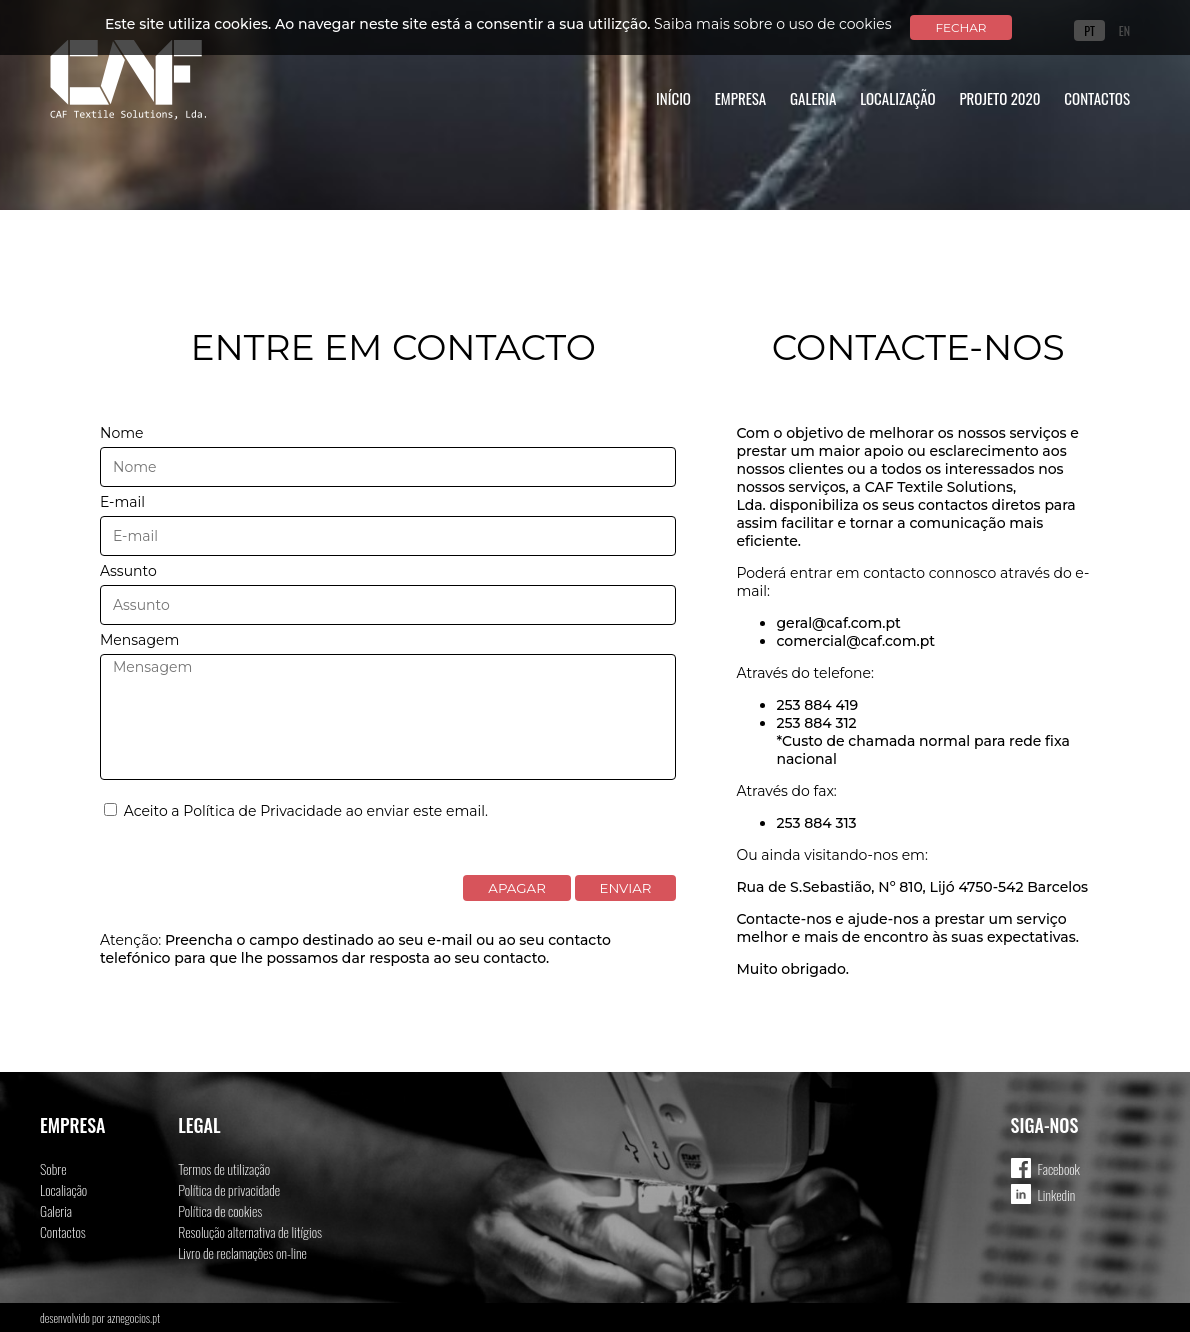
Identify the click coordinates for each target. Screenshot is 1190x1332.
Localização (897, 98)
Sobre (53, 1168)
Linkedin (1057, 1194)
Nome (121, 433)
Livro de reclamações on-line (242, 1252)
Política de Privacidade (262, 811)
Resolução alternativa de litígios (250, 1231)
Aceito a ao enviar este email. (296, 811)
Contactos (1097, 98)
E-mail (122, 502)
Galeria (813, 98)
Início (673, 98)
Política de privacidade (229, 1189)
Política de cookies (220, 1210)
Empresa (741, 98)
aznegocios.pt (133, 1317)
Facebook (1059, 1168)
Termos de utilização (224, 1168)
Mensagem (139, 640)
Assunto (128, 571)
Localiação (63, 1189)
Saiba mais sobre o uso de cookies (773, 24)
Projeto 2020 (999, 98)
